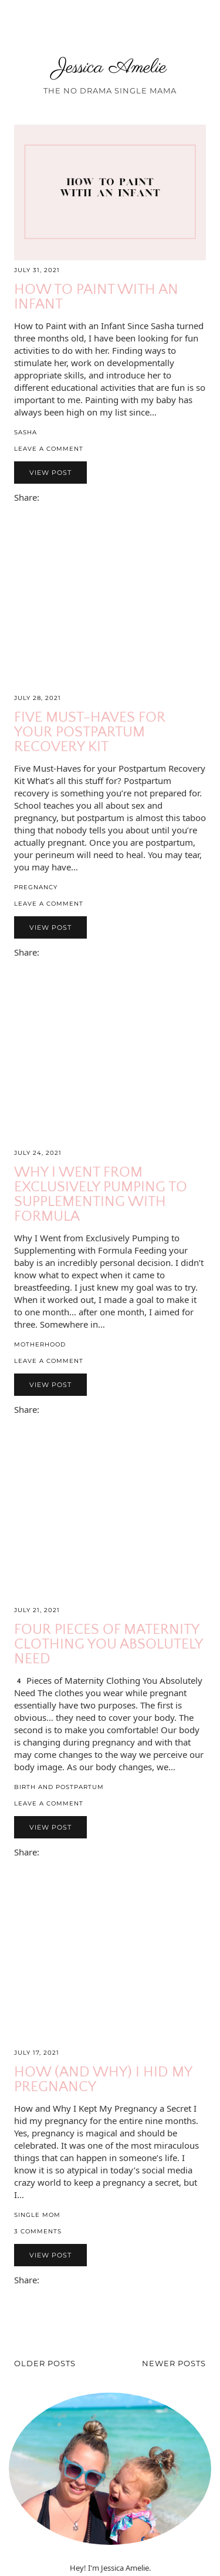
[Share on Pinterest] (62, 499)
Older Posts (45, 2363)
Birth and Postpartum (59, 1787)
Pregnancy (35, 887)
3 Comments (38, 2231)
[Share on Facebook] (50, 499)
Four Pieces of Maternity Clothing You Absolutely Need (108, 1644)
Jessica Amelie (110, 67)
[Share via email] (45, 499)
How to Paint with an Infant (96, 297)
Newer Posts (174, 2363)
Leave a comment (48, 449)
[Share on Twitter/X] (56, 499)
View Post (50, 472)
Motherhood (40, 1344)
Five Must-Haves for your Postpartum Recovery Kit (89, 732)
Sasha (25, 432)
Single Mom (37, 2215)
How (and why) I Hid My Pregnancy (103, 2079)
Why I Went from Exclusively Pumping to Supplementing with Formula (100, 1194)
